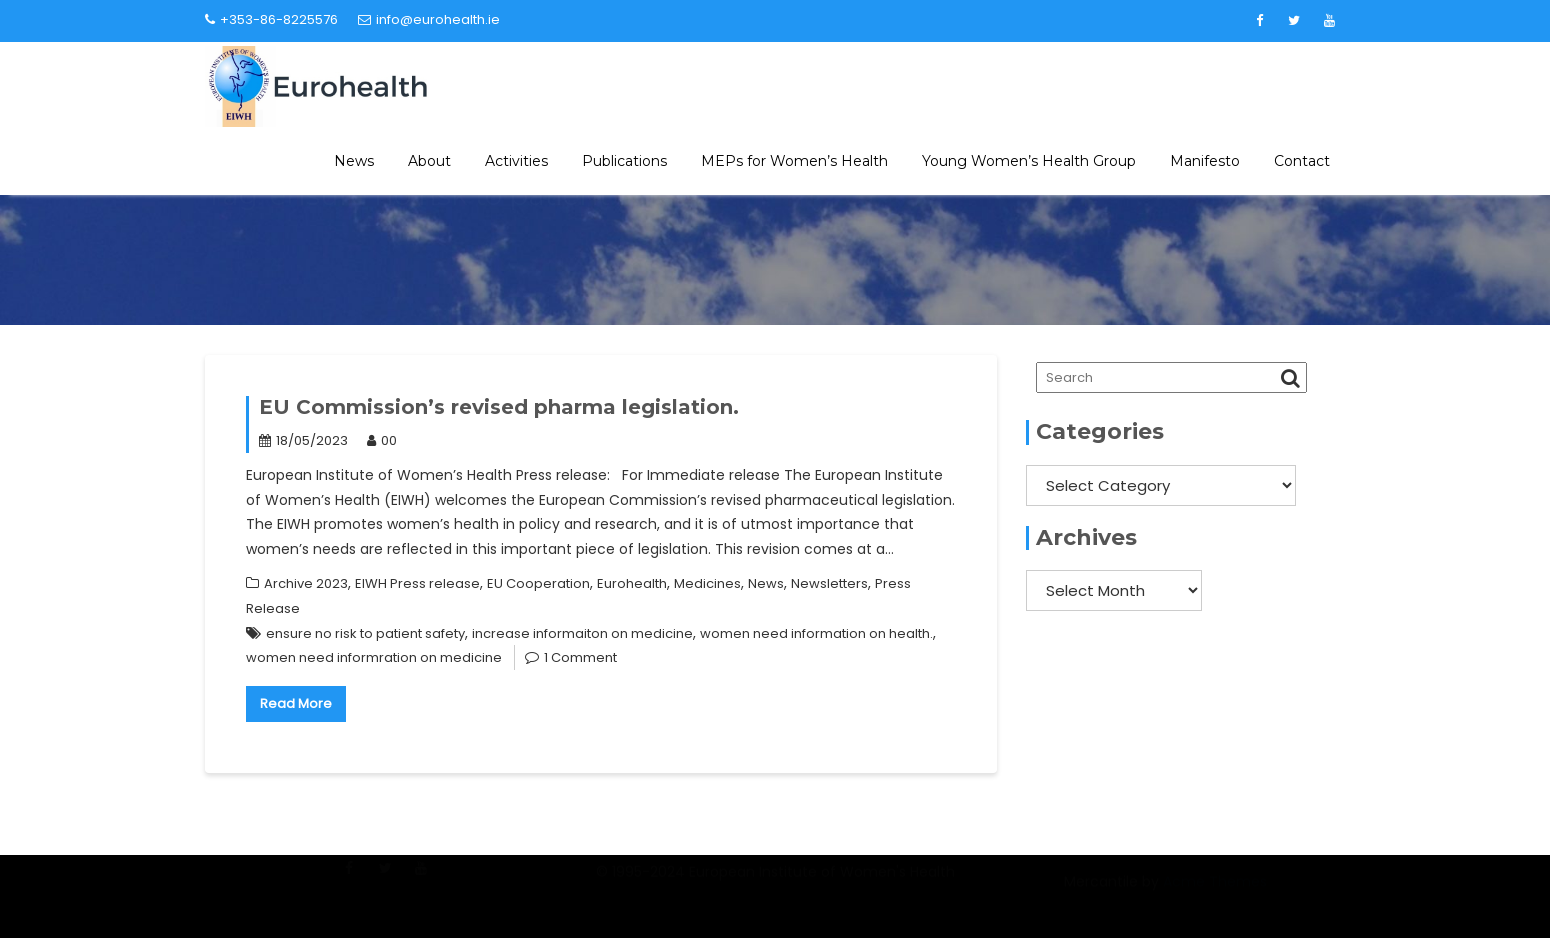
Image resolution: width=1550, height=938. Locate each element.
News (354, 161)
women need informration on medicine (374, 657)
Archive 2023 (306, 583)
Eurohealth (632, 583)
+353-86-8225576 (271, 19)
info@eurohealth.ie (429, 19)
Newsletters (829, 583)
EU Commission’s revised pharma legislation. (499, 407)
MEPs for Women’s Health (794, 161)
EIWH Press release (417, 583)
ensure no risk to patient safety (365, 633)
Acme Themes (1215, 892)
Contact (1302, 161)
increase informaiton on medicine (582, 633)
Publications (624, 161)
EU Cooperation (538, 583)
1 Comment (580, 657)
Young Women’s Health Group (1029, 161)
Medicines (707, 583)
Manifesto (1205, 161)
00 (382, 440)
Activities (516, 161)
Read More (296, 703)
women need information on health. (816, 633)
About (429, 161)
